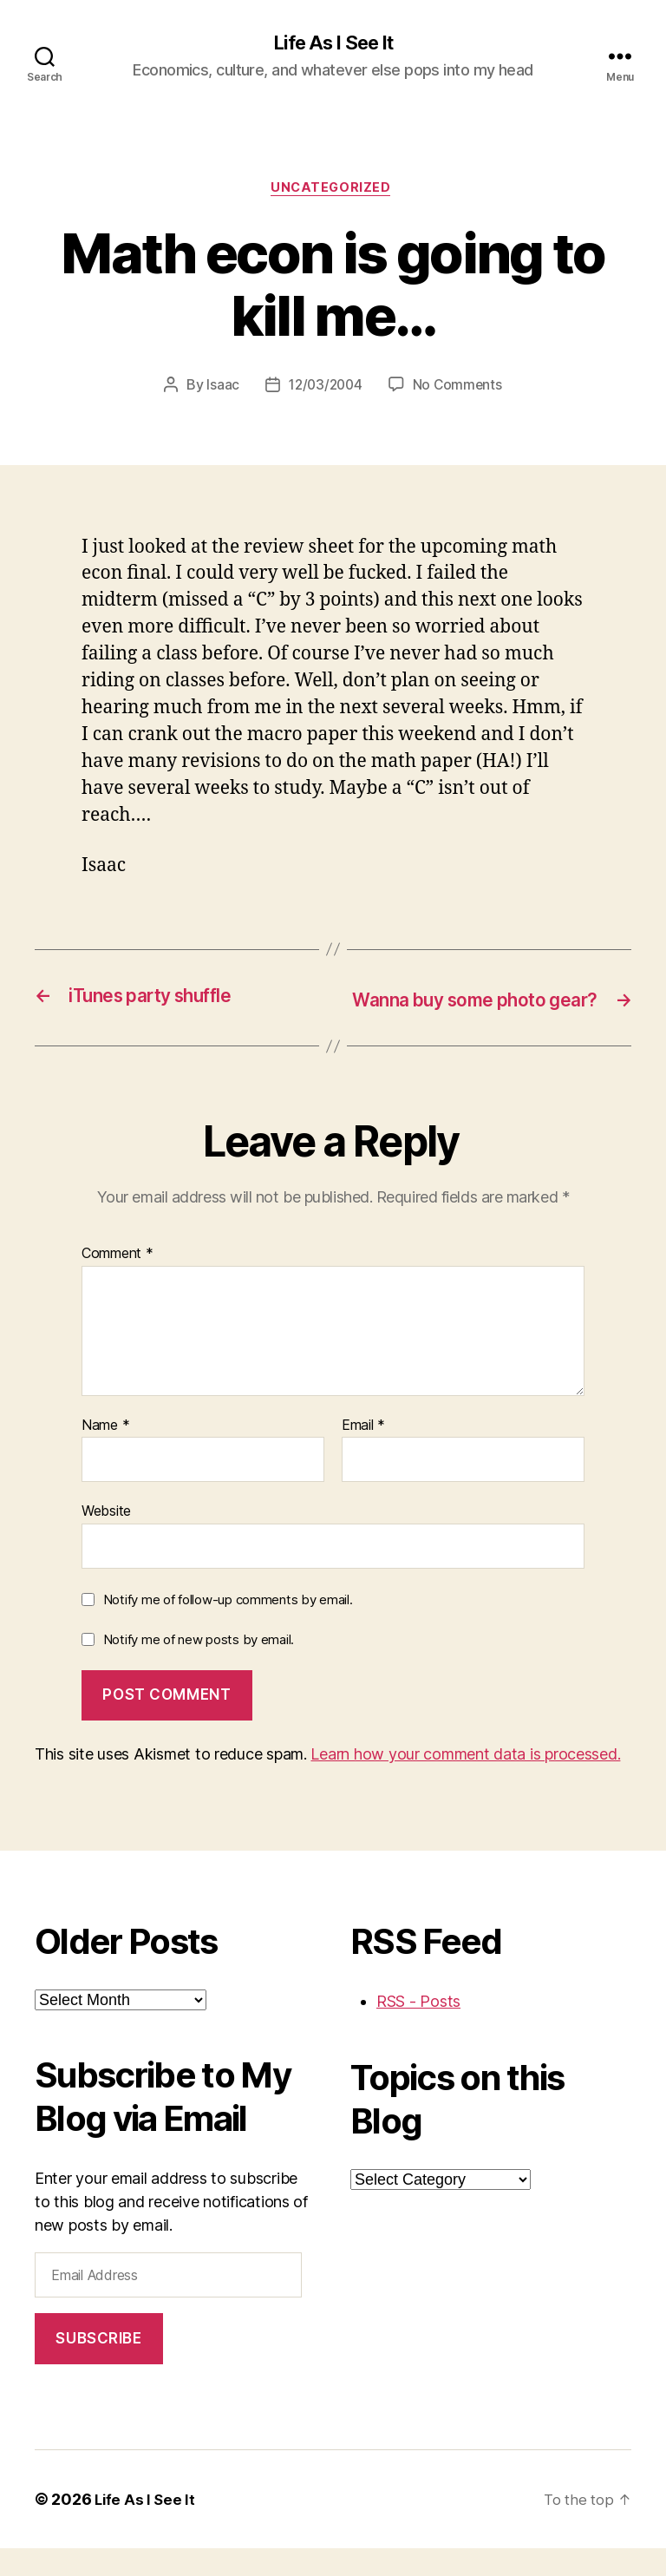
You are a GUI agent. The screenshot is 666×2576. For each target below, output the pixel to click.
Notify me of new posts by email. (198, 1667)
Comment (117, 1282)
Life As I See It (333, 43)
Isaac (220, 389)
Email (363, 1453)
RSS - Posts (418, 2030)
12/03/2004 (324, 389)
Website (106, 1539)
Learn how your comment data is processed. (465, 1782)
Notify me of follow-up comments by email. (228, 1628)
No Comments (460, 389)
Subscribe (98, 2366)
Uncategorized (333, 191)
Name (105, 1453)
